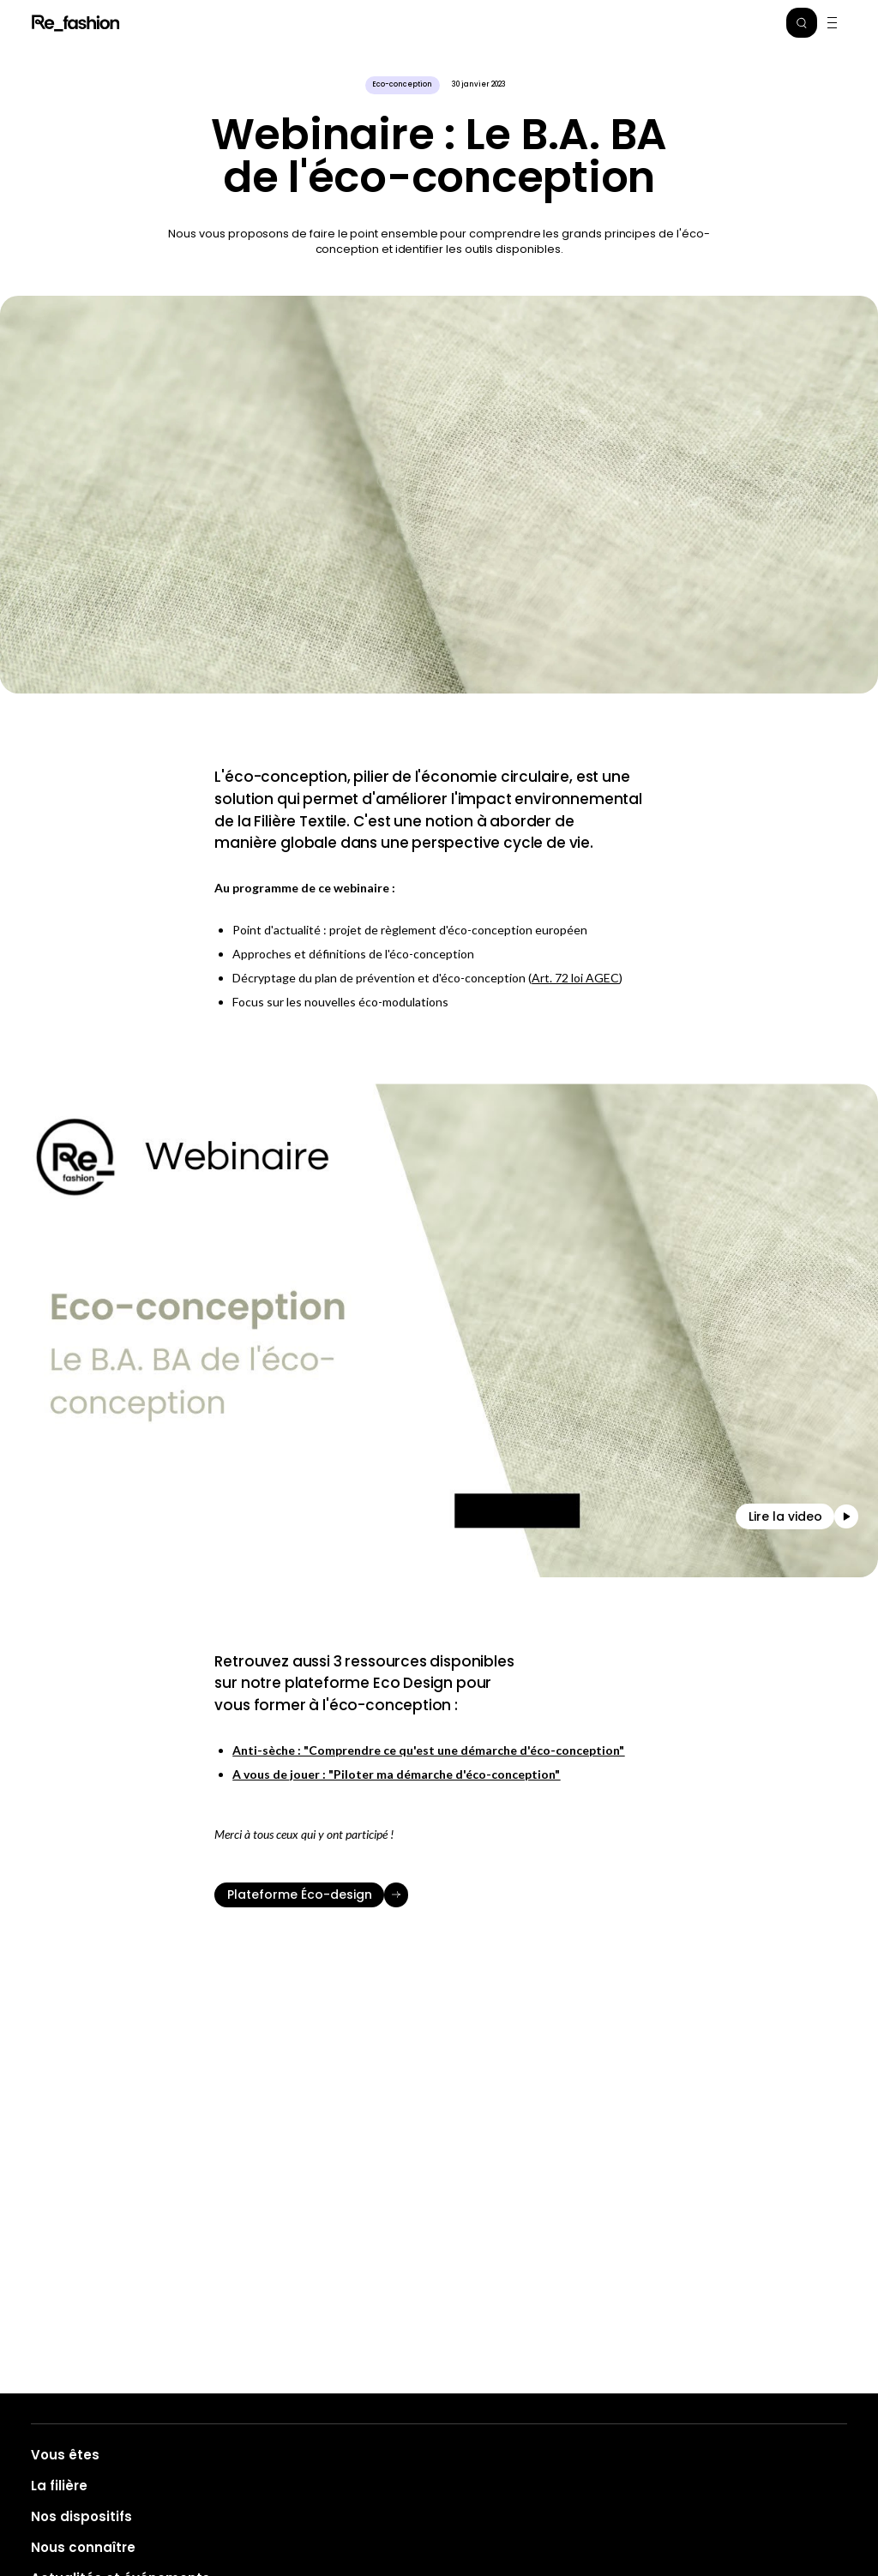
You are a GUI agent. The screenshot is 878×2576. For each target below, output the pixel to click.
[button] (801, 23)
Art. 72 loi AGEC (575, 977)
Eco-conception (402, 84)
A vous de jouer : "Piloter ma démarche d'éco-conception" (396, 1774)
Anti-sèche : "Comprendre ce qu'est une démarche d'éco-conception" (428, 1750)
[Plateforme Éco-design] (438, 1895)
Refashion (77, 23)
